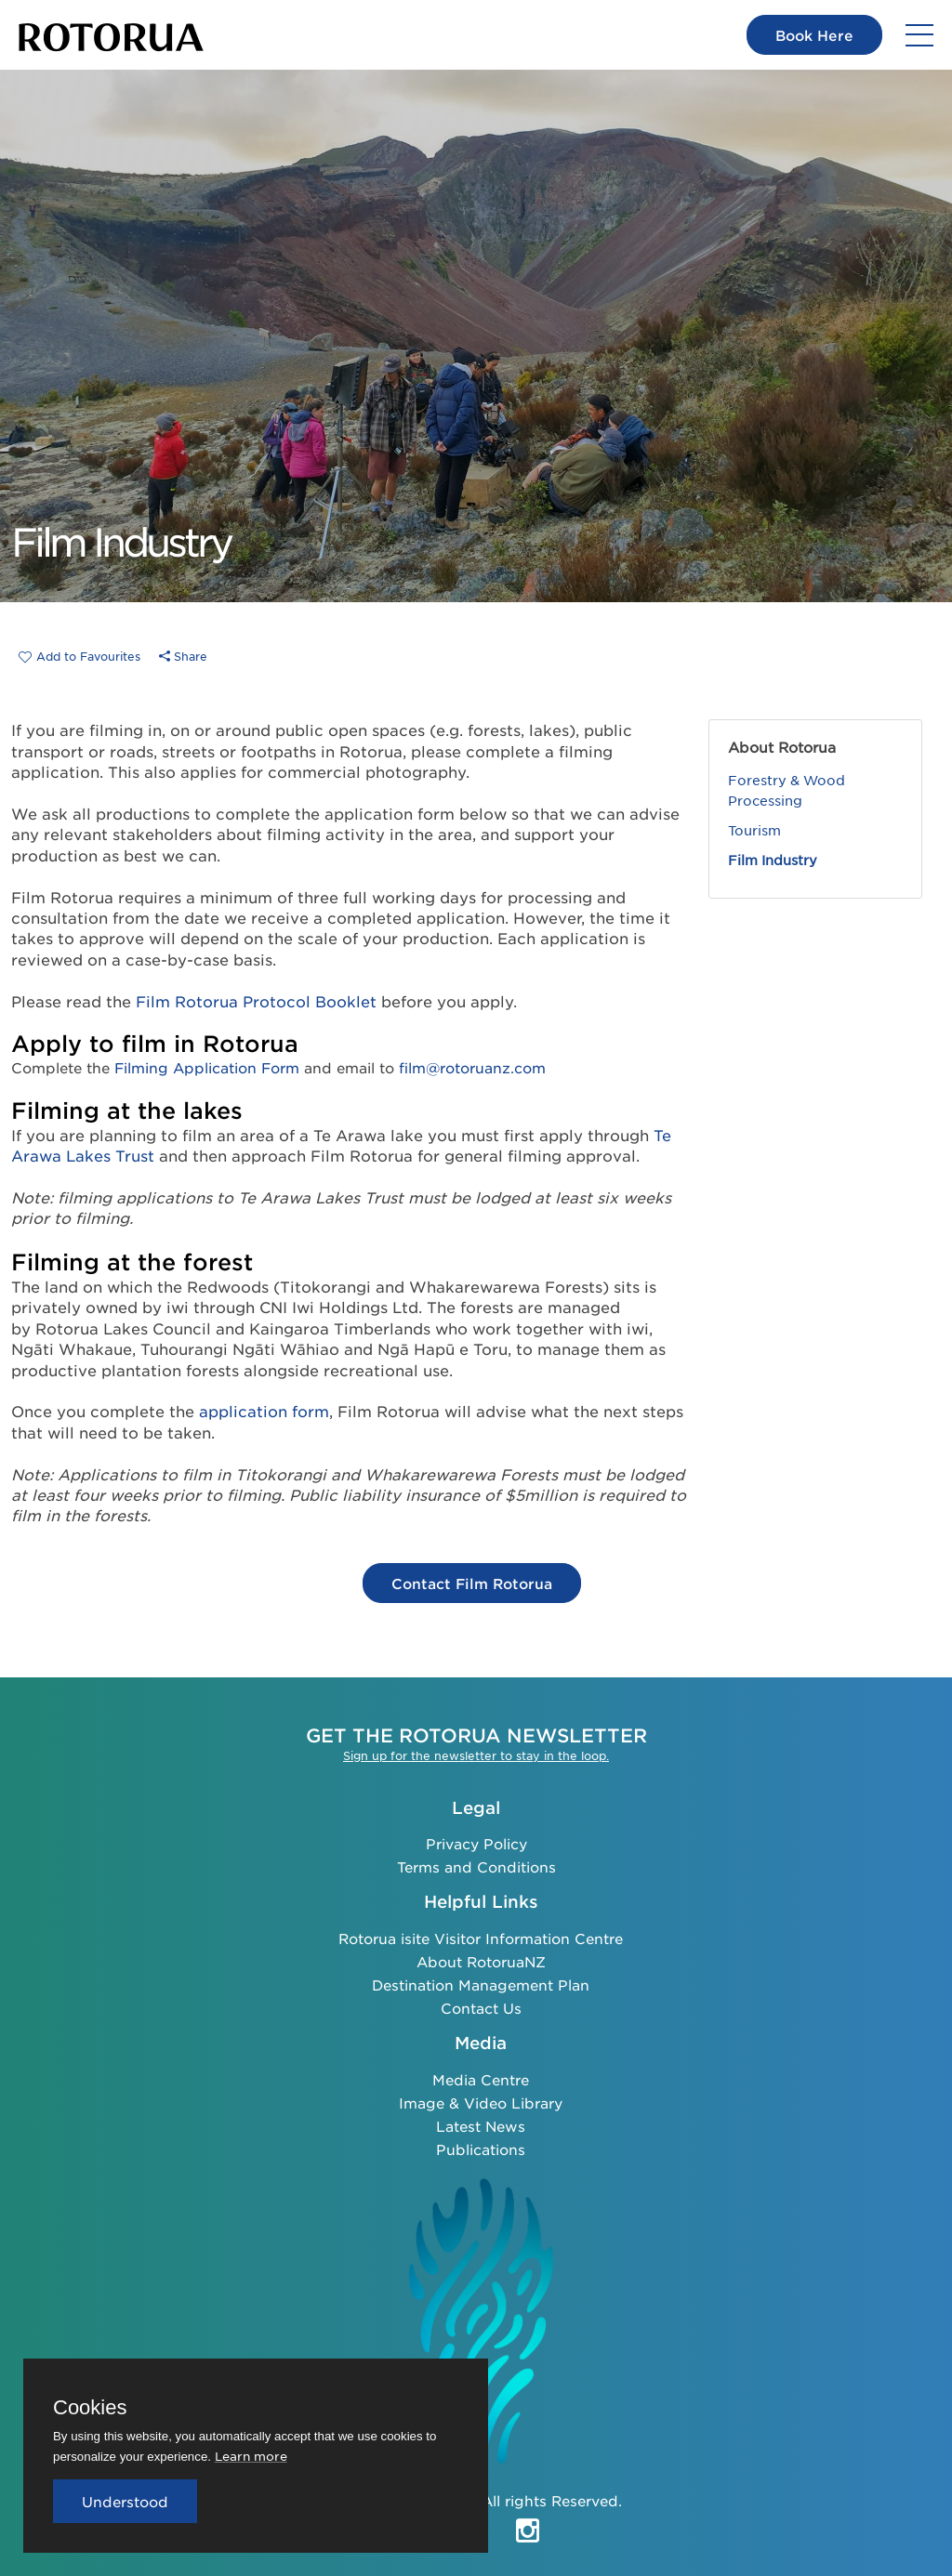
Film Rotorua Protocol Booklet (256, 1001)
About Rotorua (782, 747)
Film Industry (772, 859)
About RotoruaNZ (481, 1961)
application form (264, 1410)
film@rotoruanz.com (472, 1067)
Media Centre (480, 2079)
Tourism (754, 829)
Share (183, 656)
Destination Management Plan (480, 1984)
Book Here (814, 35)
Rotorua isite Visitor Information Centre (480, 1938)
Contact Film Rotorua (471, 1583)
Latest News (480, 2126)
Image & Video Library (480, 2102)
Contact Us (481, 2008)
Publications (480, 2149)
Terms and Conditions (476, 1866)
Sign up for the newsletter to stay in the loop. (476, 1755)
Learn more (251, 2456)
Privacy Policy (476, 1843)
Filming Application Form (206, 1067)
